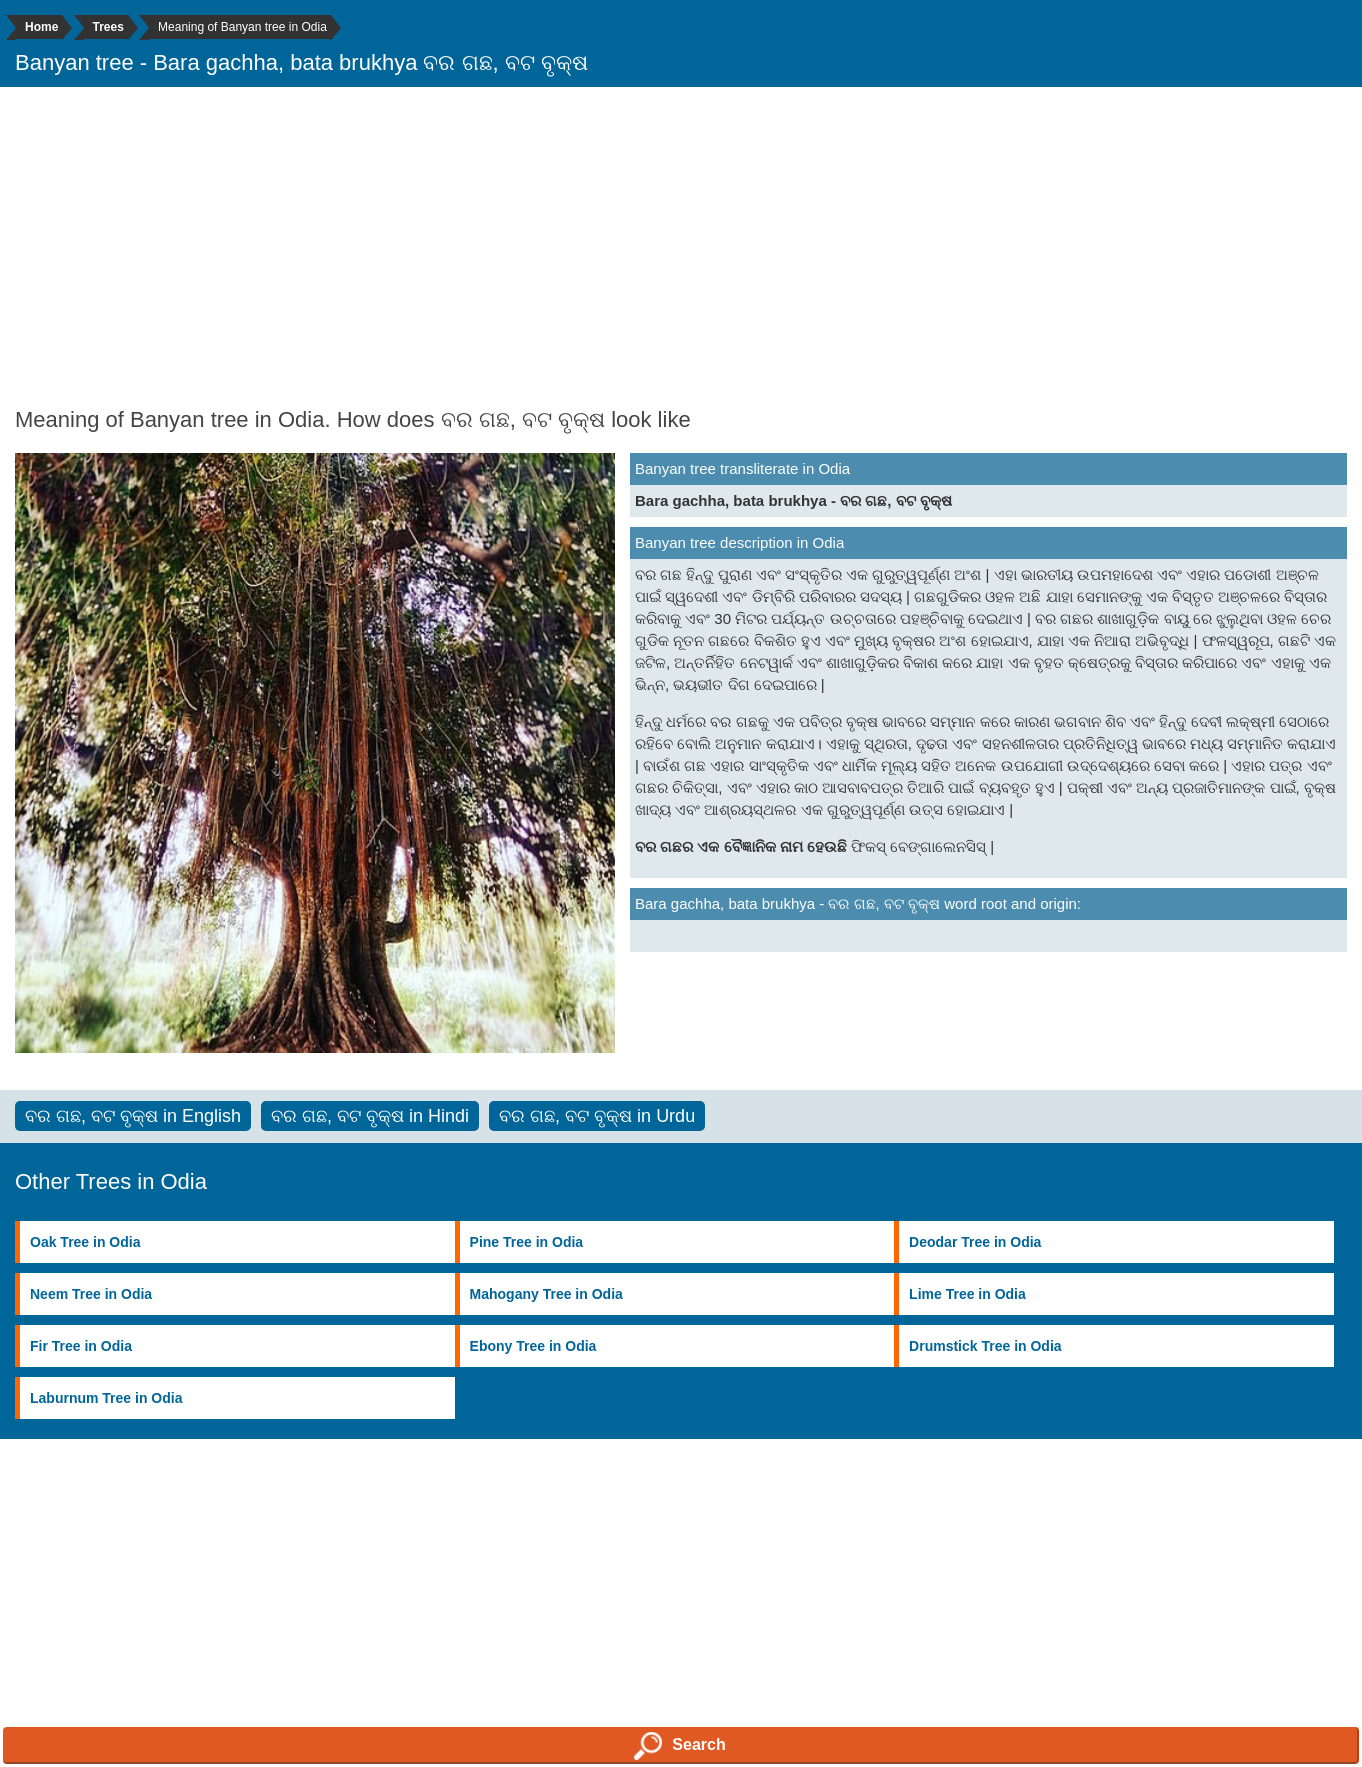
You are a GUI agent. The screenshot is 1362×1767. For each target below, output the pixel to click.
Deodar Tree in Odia (975, 1242)
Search (679, 1746)
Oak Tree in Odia (85, 1242)
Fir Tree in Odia (81, 1346)
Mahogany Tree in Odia (546, 1294)
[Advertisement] (681, 247)
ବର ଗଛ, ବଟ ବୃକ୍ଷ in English (133, 1116)
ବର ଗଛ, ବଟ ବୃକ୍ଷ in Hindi (370, 1116)
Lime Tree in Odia (967, 1294)
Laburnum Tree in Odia (106, 1398)
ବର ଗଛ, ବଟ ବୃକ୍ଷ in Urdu (597, 1116)
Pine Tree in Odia (527, 1242)
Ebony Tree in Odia (533, 1346)
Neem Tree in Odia (91, 1294)
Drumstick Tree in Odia (985, 1346)
